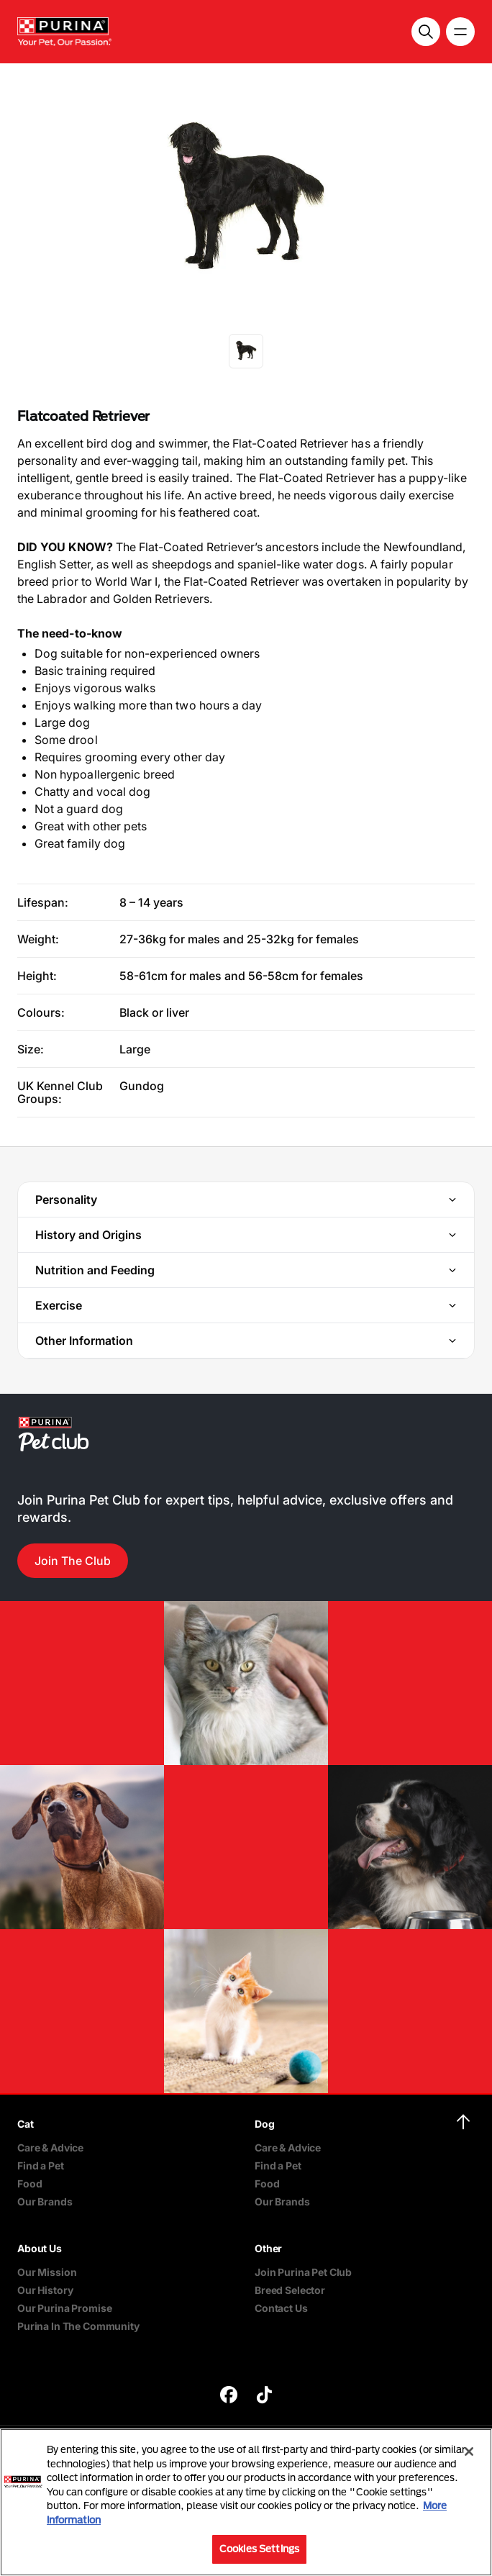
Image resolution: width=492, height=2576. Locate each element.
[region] (246, 2502)
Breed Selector (290, 2290)
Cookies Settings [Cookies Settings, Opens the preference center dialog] (259, 2548)
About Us (39, 2248)
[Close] (469, 2451)
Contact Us (281, 2308)
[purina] (228, 2396)
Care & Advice (50, 2147)
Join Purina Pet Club (303, 2272)
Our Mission (46, 2272)
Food (29, 2183)
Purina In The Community (78, 2326)
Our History (45, 2290)
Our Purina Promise (64, 2308)
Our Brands (45, 2201)
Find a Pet (40, 2165)
